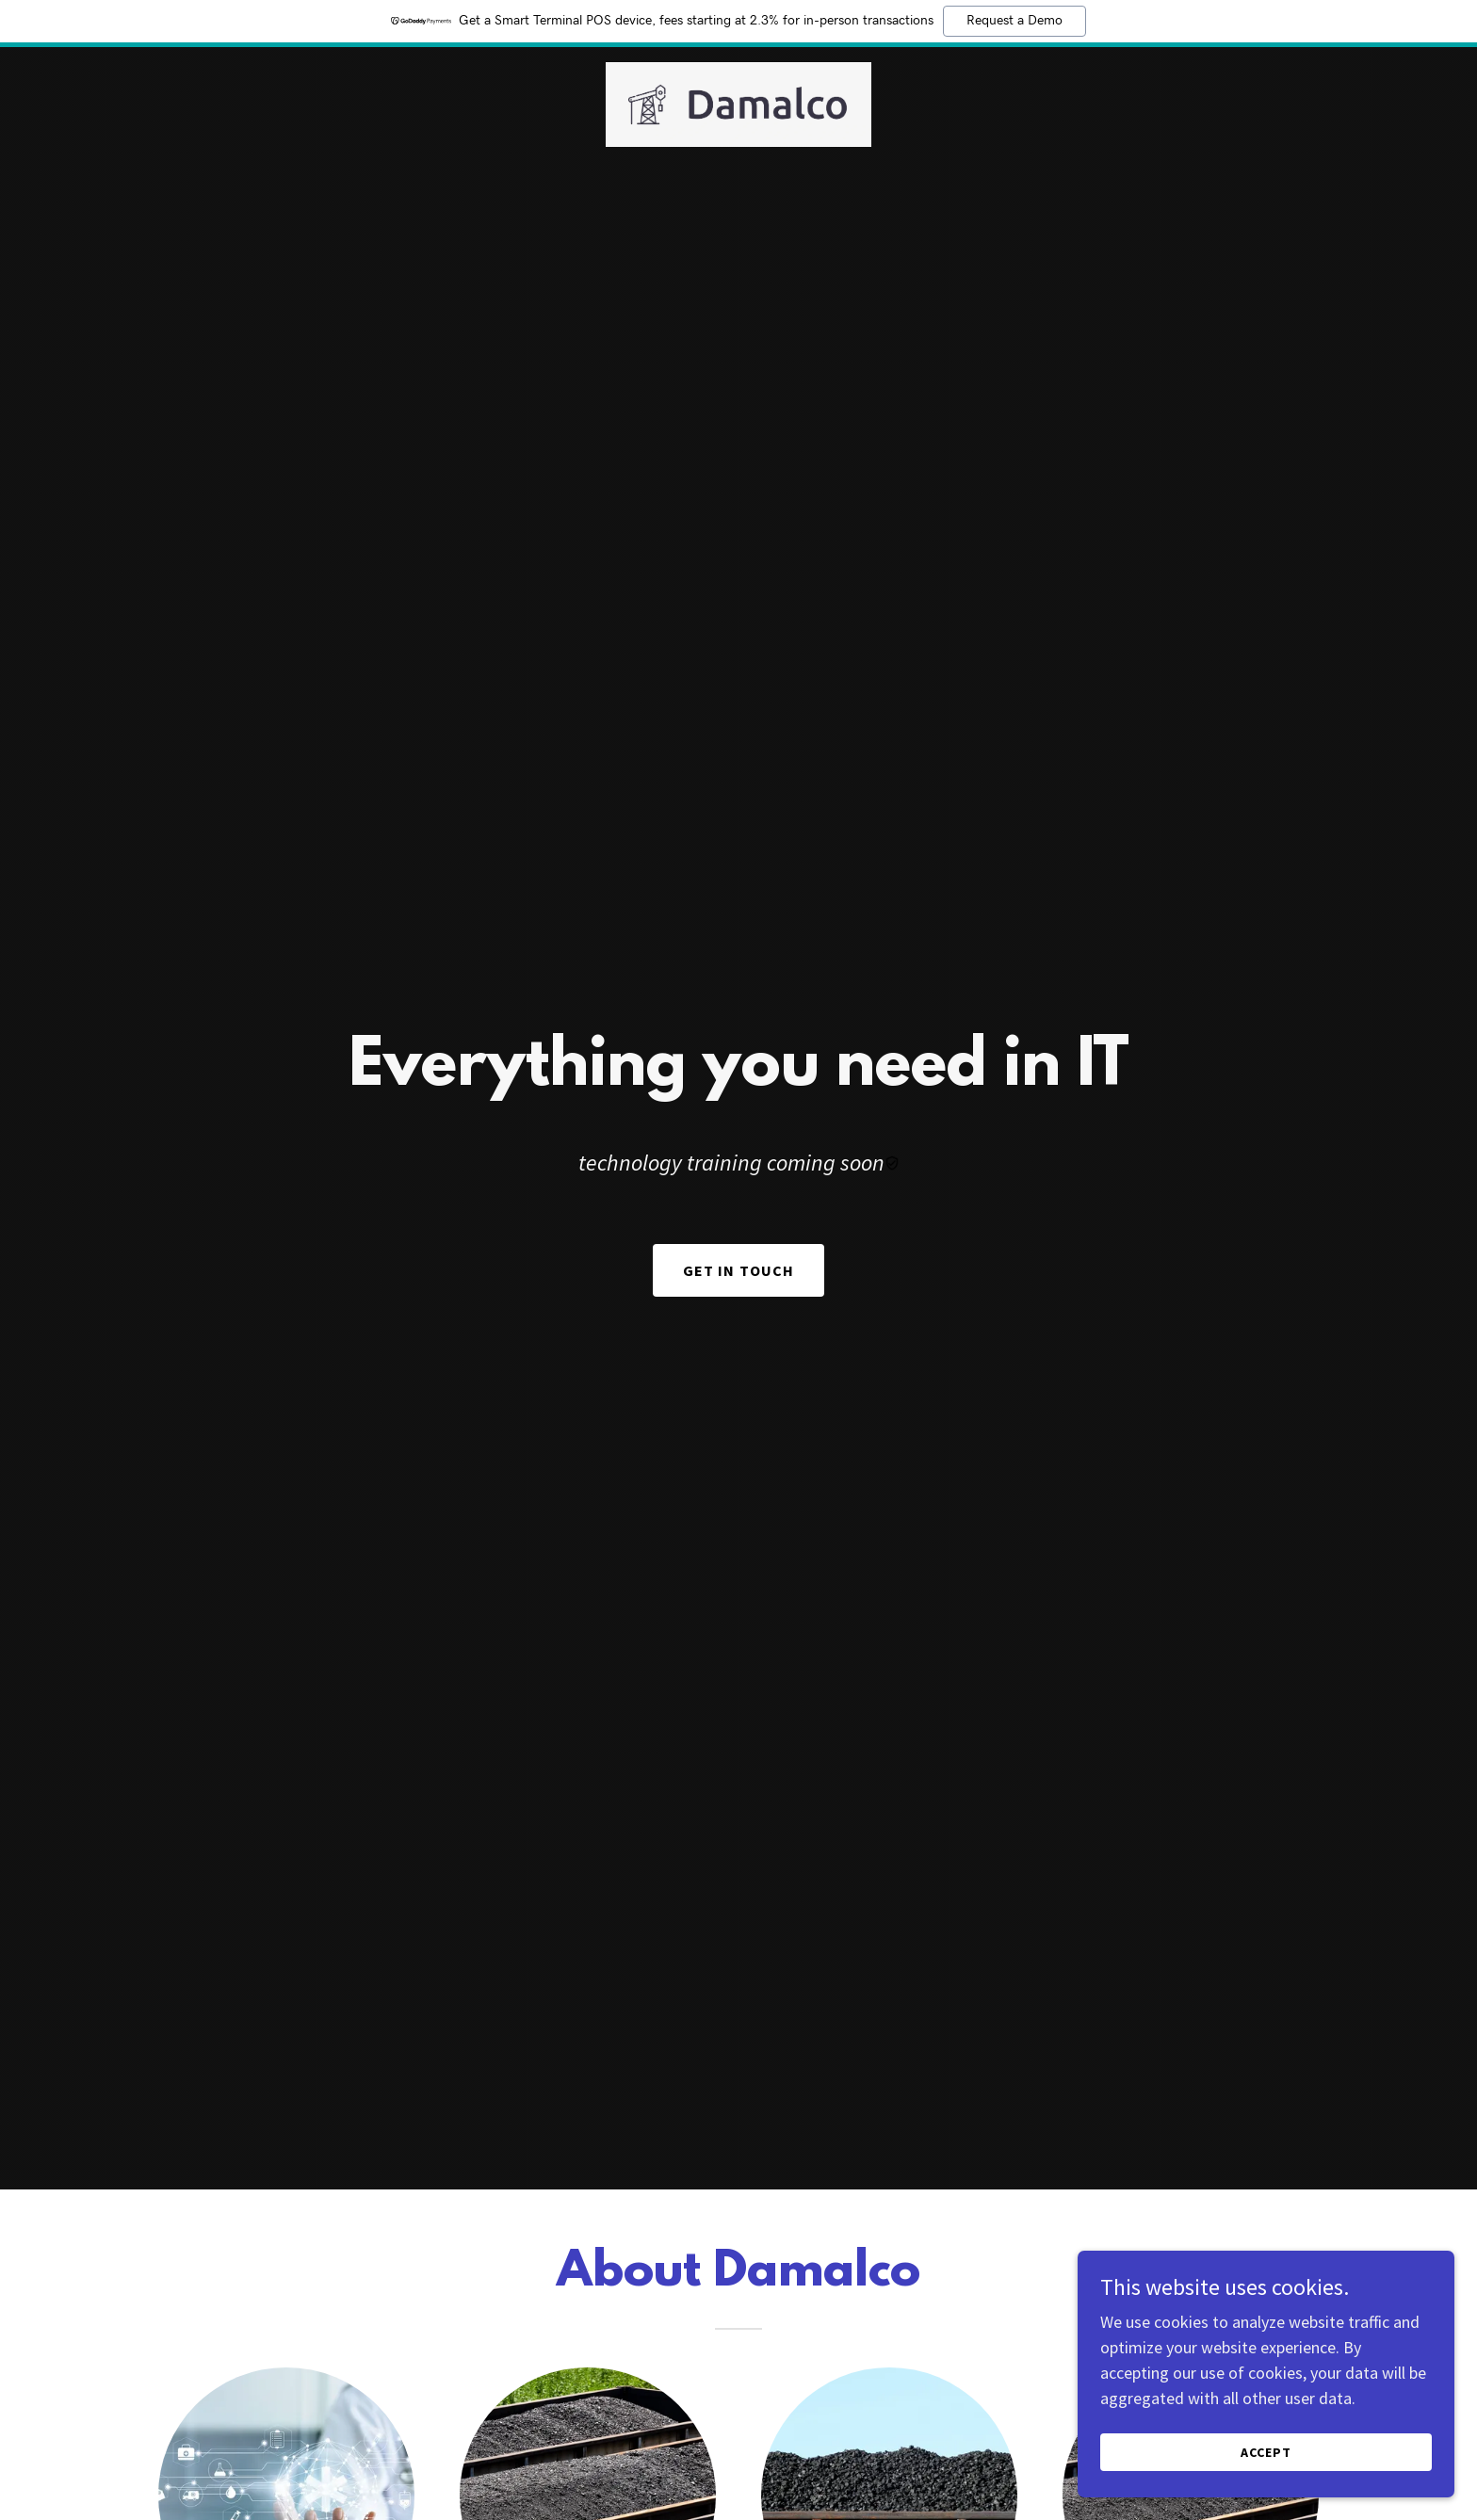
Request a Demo (1014, 20)
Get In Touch (739, 1270)
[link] (739, 102)
